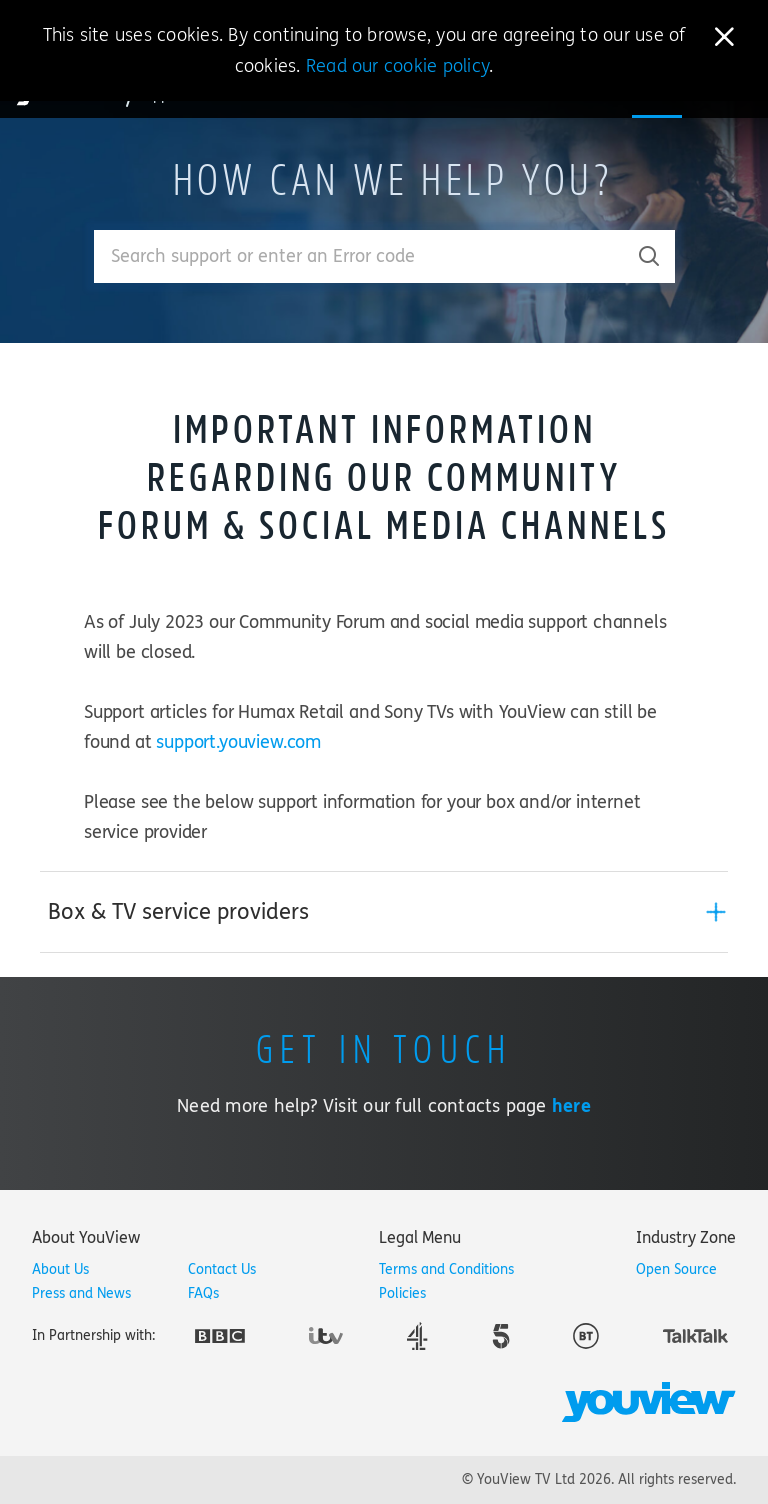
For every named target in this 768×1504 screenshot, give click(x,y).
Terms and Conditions (446, 1269)
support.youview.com (238, 742)
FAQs (203, 1293)
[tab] (384, 912)
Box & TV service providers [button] (178, 912)
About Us (60, 1269)
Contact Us (222, 1269)
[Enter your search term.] (359, 256)
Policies (402, 1293)
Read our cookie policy (397, 66)
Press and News (81, 1293)
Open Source (676, 1269)
